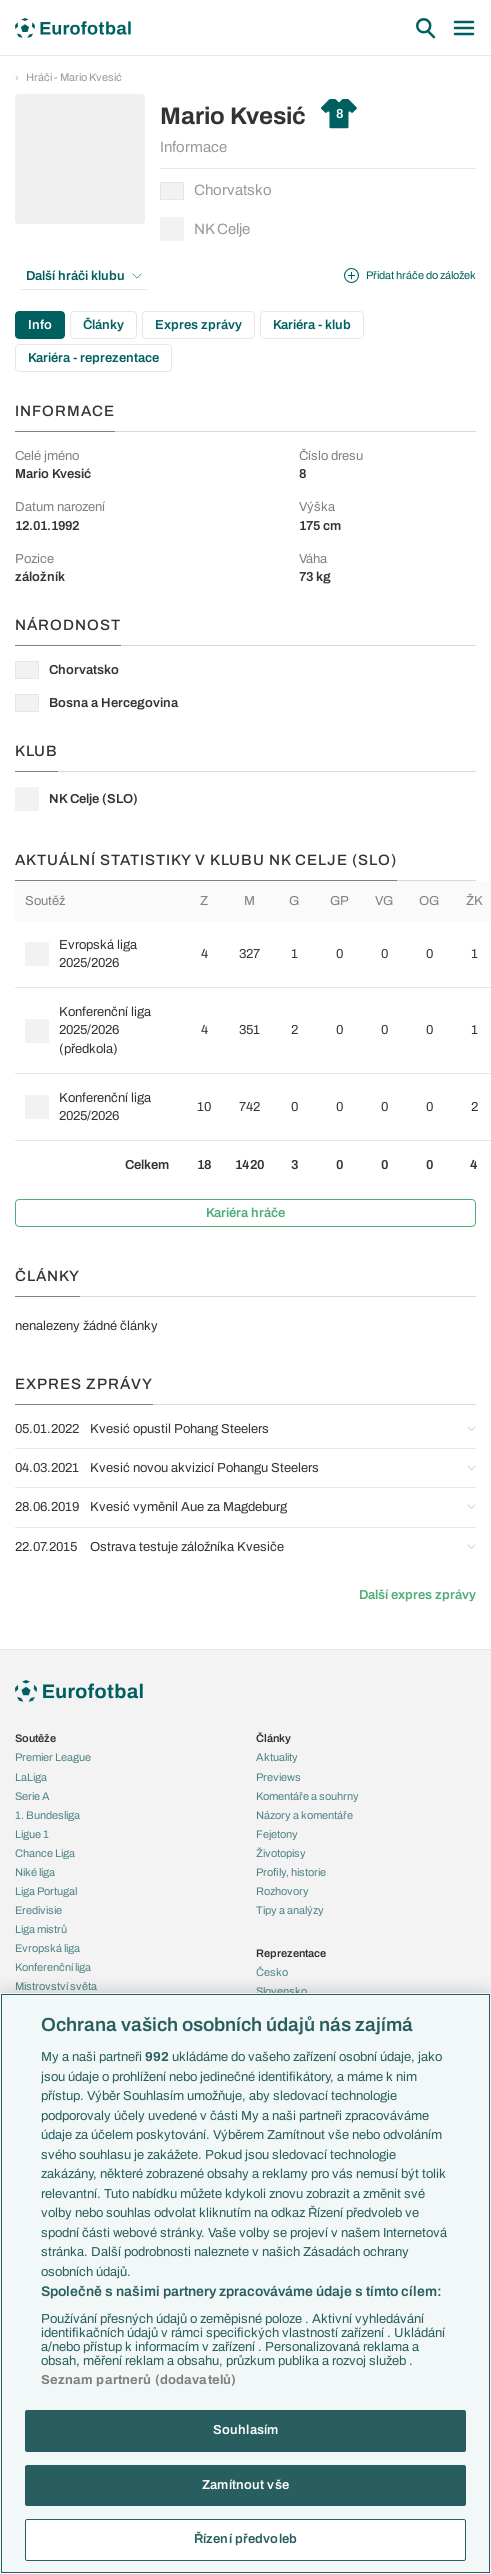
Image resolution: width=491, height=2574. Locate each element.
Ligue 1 (32, 1834)
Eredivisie (38, 1910)
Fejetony (277, 1834)
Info (40, 325)
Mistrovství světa (56, 1986)
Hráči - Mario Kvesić (74, 77)
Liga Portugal (46, 1891)
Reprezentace (291, 1953)
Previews (278, 1777)
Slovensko (281, 1991)
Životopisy (281, 1853)
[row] (253, 954)
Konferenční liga (53, 1967)
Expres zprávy (198, 325)
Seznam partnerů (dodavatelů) (139, 2380)
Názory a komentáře (304, 1815)
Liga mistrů (41, 1929)
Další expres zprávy (417, 1595)
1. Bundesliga (47, 1815)
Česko (272, 1972)
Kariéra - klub (312, 325)
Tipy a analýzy (290, 1910)
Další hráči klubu (84, 276)
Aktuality (277, 1757)
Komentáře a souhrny (307, 1796)
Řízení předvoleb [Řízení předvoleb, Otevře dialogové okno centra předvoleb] (245, 2539)
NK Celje (205, 229)
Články (103, 325)
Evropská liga (47, 1948)
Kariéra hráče (245, 1213)
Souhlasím (245, 2430)
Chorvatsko (216, 191)
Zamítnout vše (245, 2485)
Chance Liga (45, 1853)
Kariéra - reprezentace (93, 358)
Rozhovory (282, 1891)
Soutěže (35, 1738)
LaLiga (31, 1777)
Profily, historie (291, 1872)
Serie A (32, 1796)
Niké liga (35, 1872)
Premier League (53, 1757)
